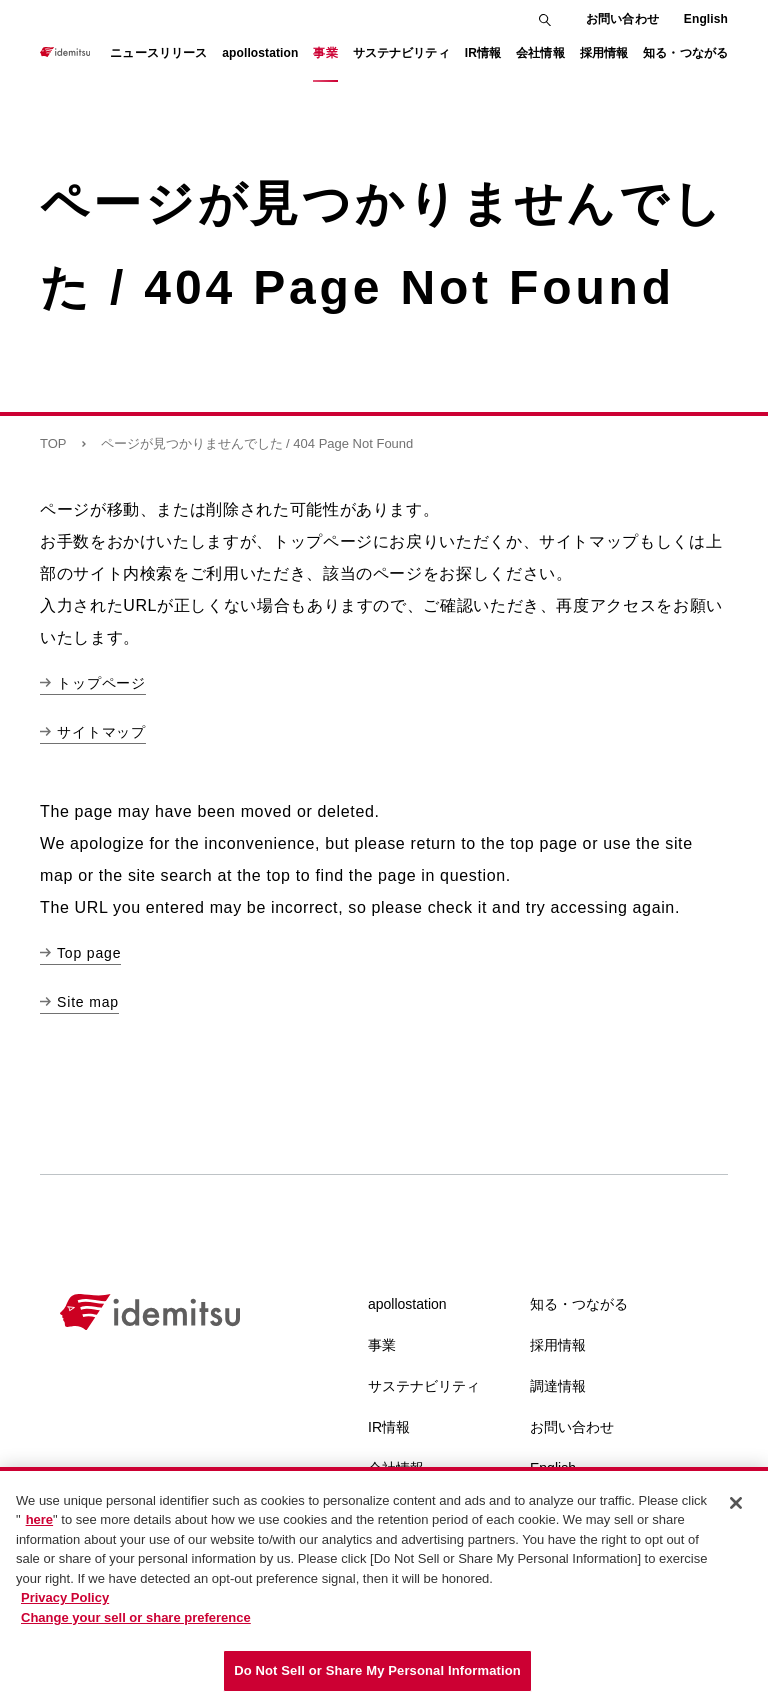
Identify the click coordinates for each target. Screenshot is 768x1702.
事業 (382, 1345)
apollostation (407, 1304)
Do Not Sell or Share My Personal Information (377, 1670)
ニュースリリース (158, 53)
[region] (384, 1584)
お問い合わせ (622, 19)
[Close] (736, 1503)
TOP (53, 443)
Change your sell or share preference (136, 1617)
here (39, 1519)
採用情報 (558, 1345)
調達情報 (558, 1386)
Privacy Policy (65, 1597)
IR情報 (389, 1427)
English (706, 19)
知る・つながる (579, 1304)
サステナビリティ (424, 1386)
